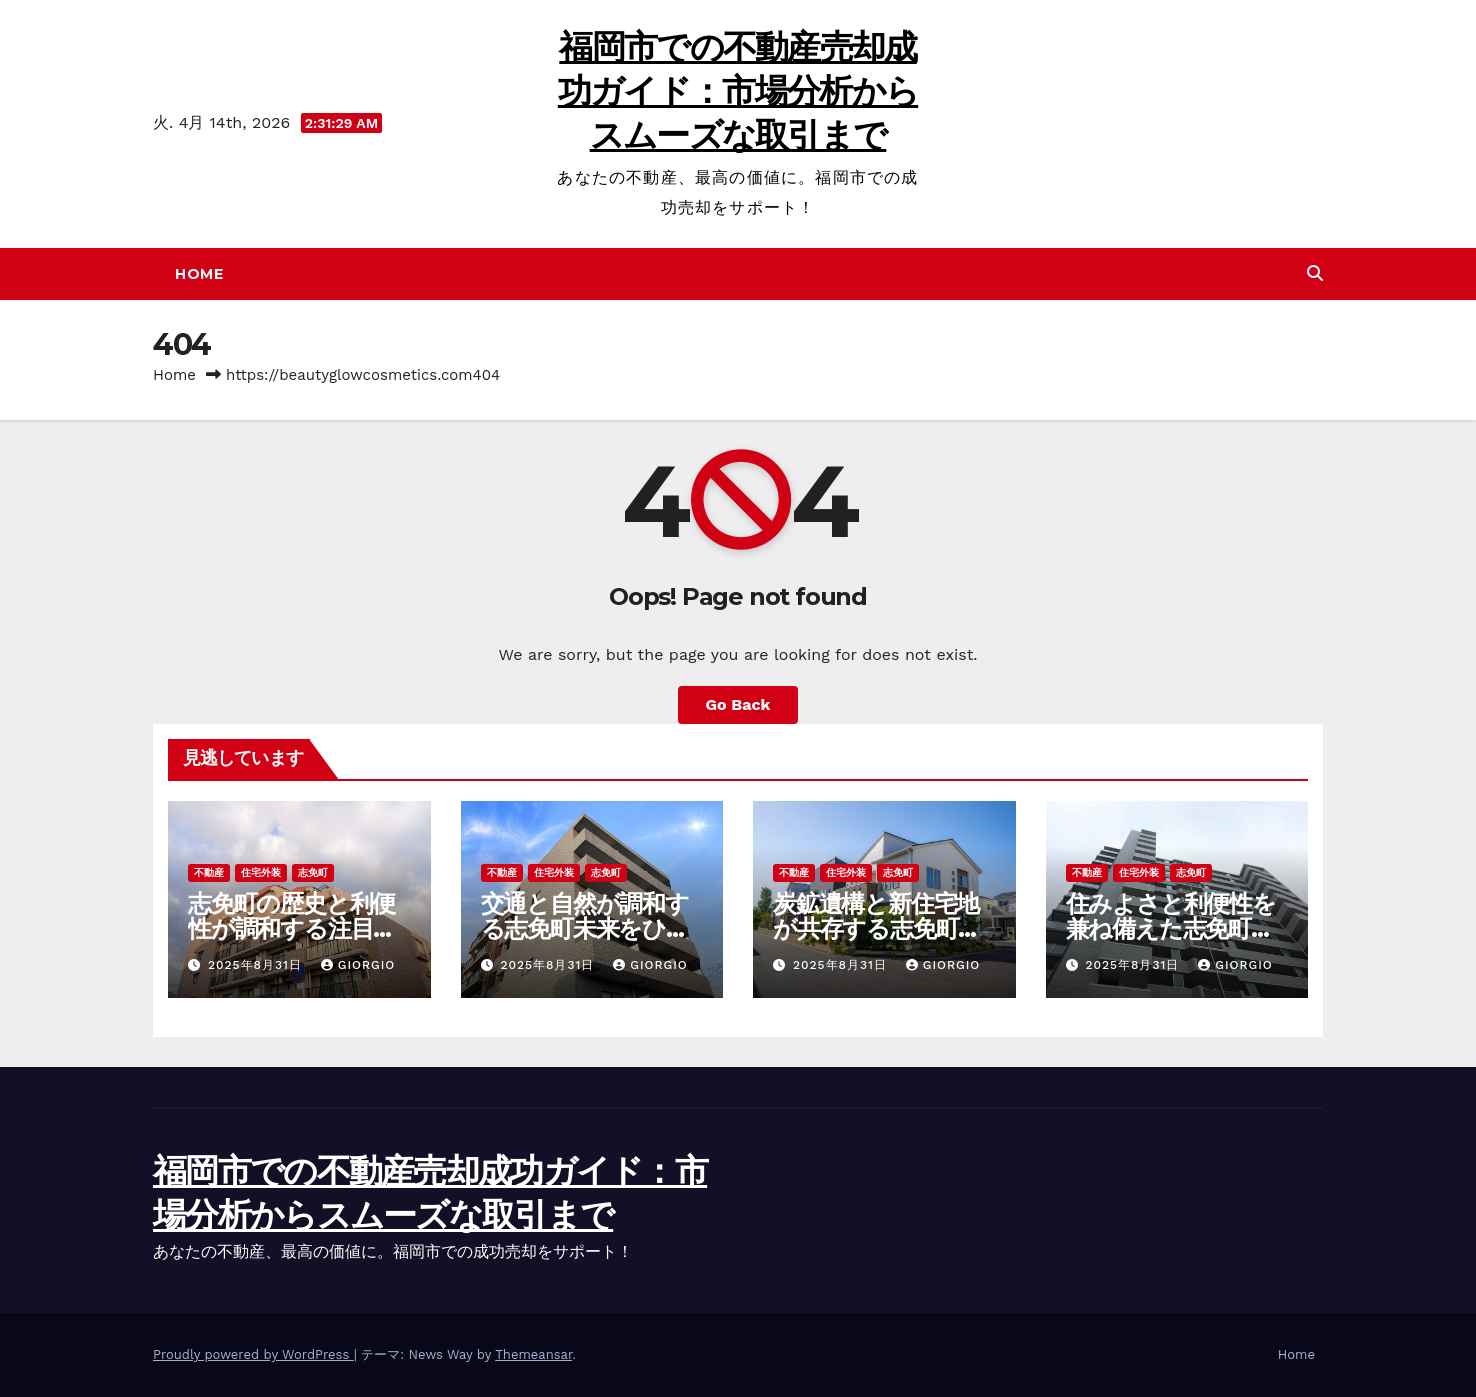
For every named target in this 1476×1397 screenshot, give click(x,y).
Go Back (738, 704)
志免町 (313, 872)
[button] (1315, 273)
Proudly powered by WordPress (253, 1354)
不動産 (209, 872)
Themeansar (533, 1354)
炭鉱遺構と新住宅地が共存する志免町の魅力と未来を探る (877, 928)
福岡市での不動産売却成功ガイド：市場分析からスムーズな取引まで (738, 91)
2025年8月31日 (257, 965)
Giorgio (358, 965)
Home (199, 274)
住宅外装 (261, 872)
